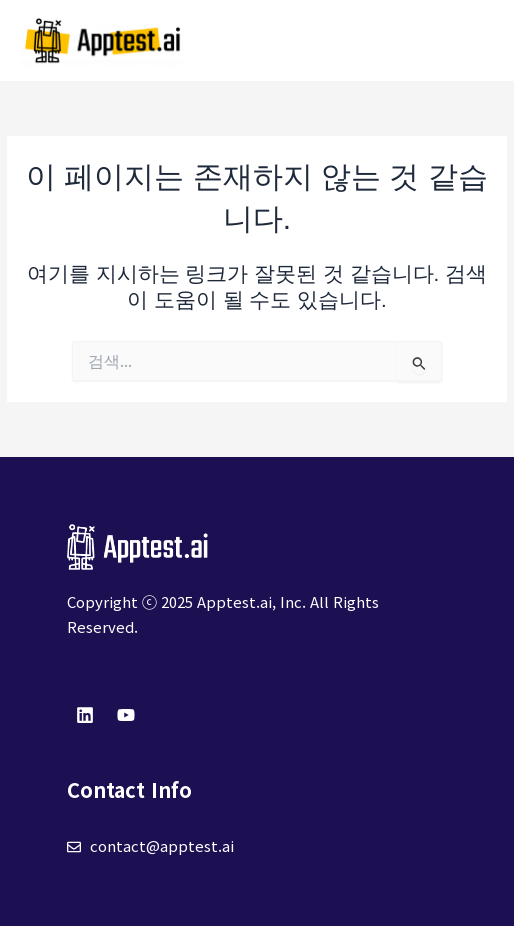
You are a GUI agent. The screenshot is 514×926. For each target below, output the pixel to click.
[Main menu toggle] (474, 40)
